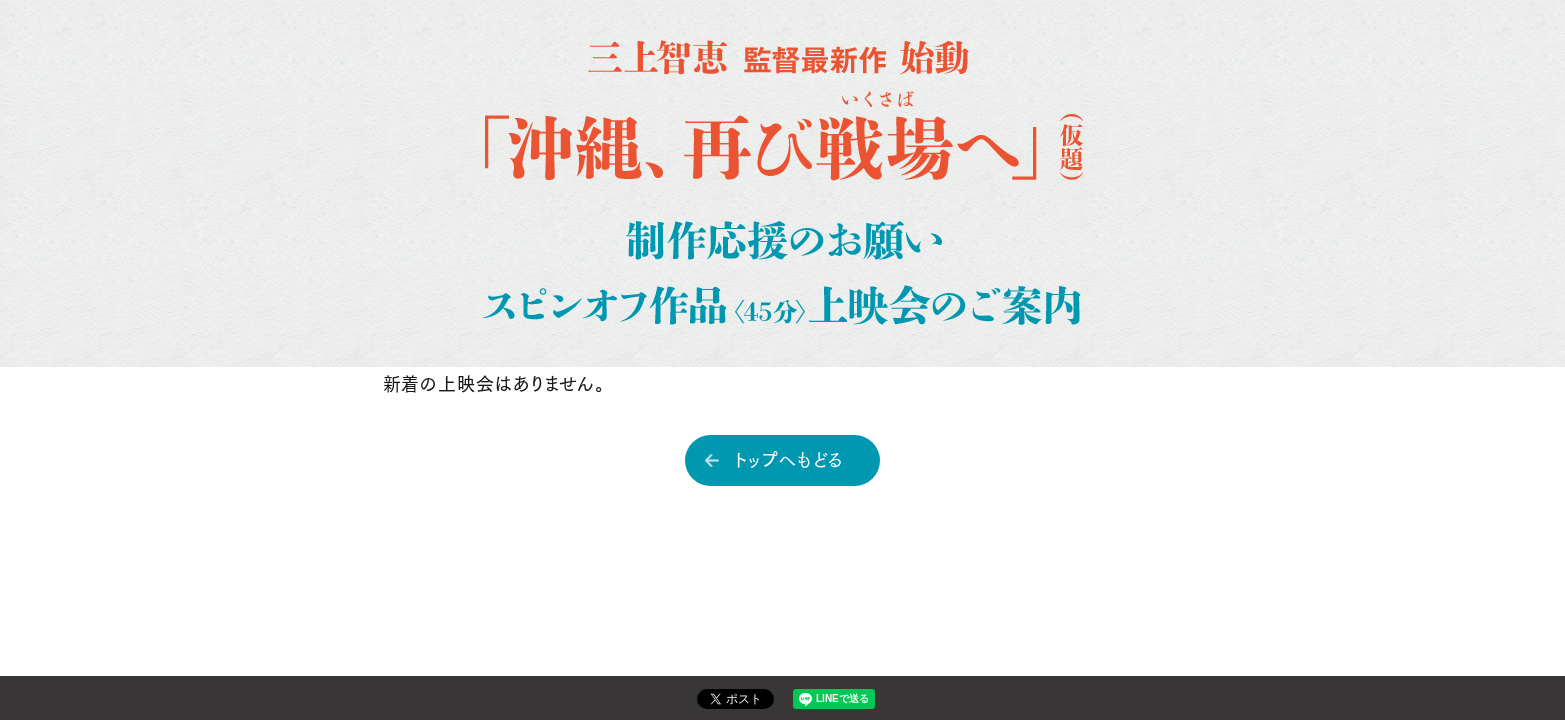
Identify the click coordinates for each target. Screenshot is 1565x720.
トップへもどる (789, 458)
